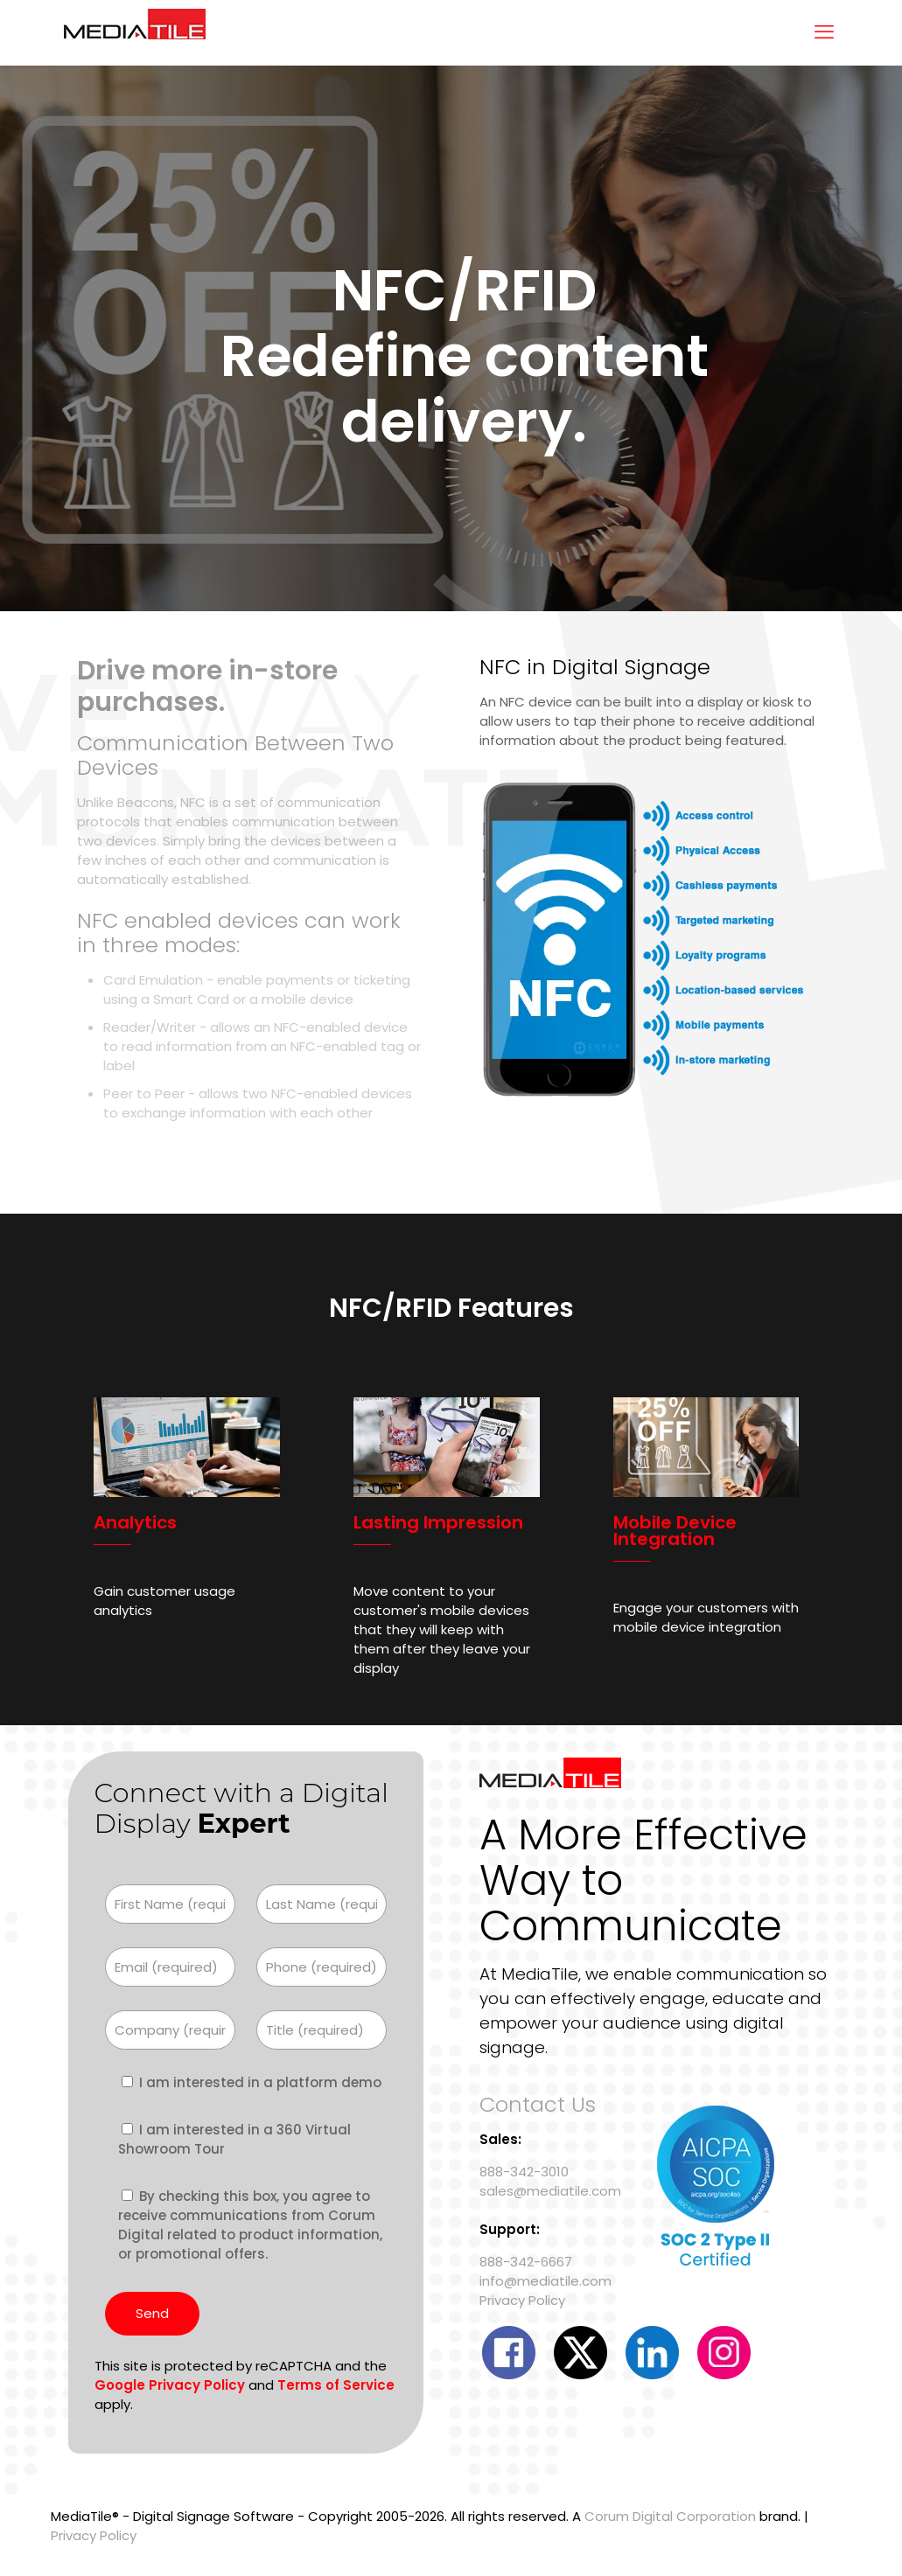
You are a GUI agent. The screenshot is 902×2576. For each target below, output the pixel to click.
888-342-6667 (525, 2261)
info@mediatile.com (545, 2281)
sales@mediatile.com (550, 2191)
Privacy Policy (522, 2300)
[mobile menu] (824, 32)
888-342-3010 (524, 2171)
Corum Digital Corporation (670, 2516)
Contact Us (537, 2104)
